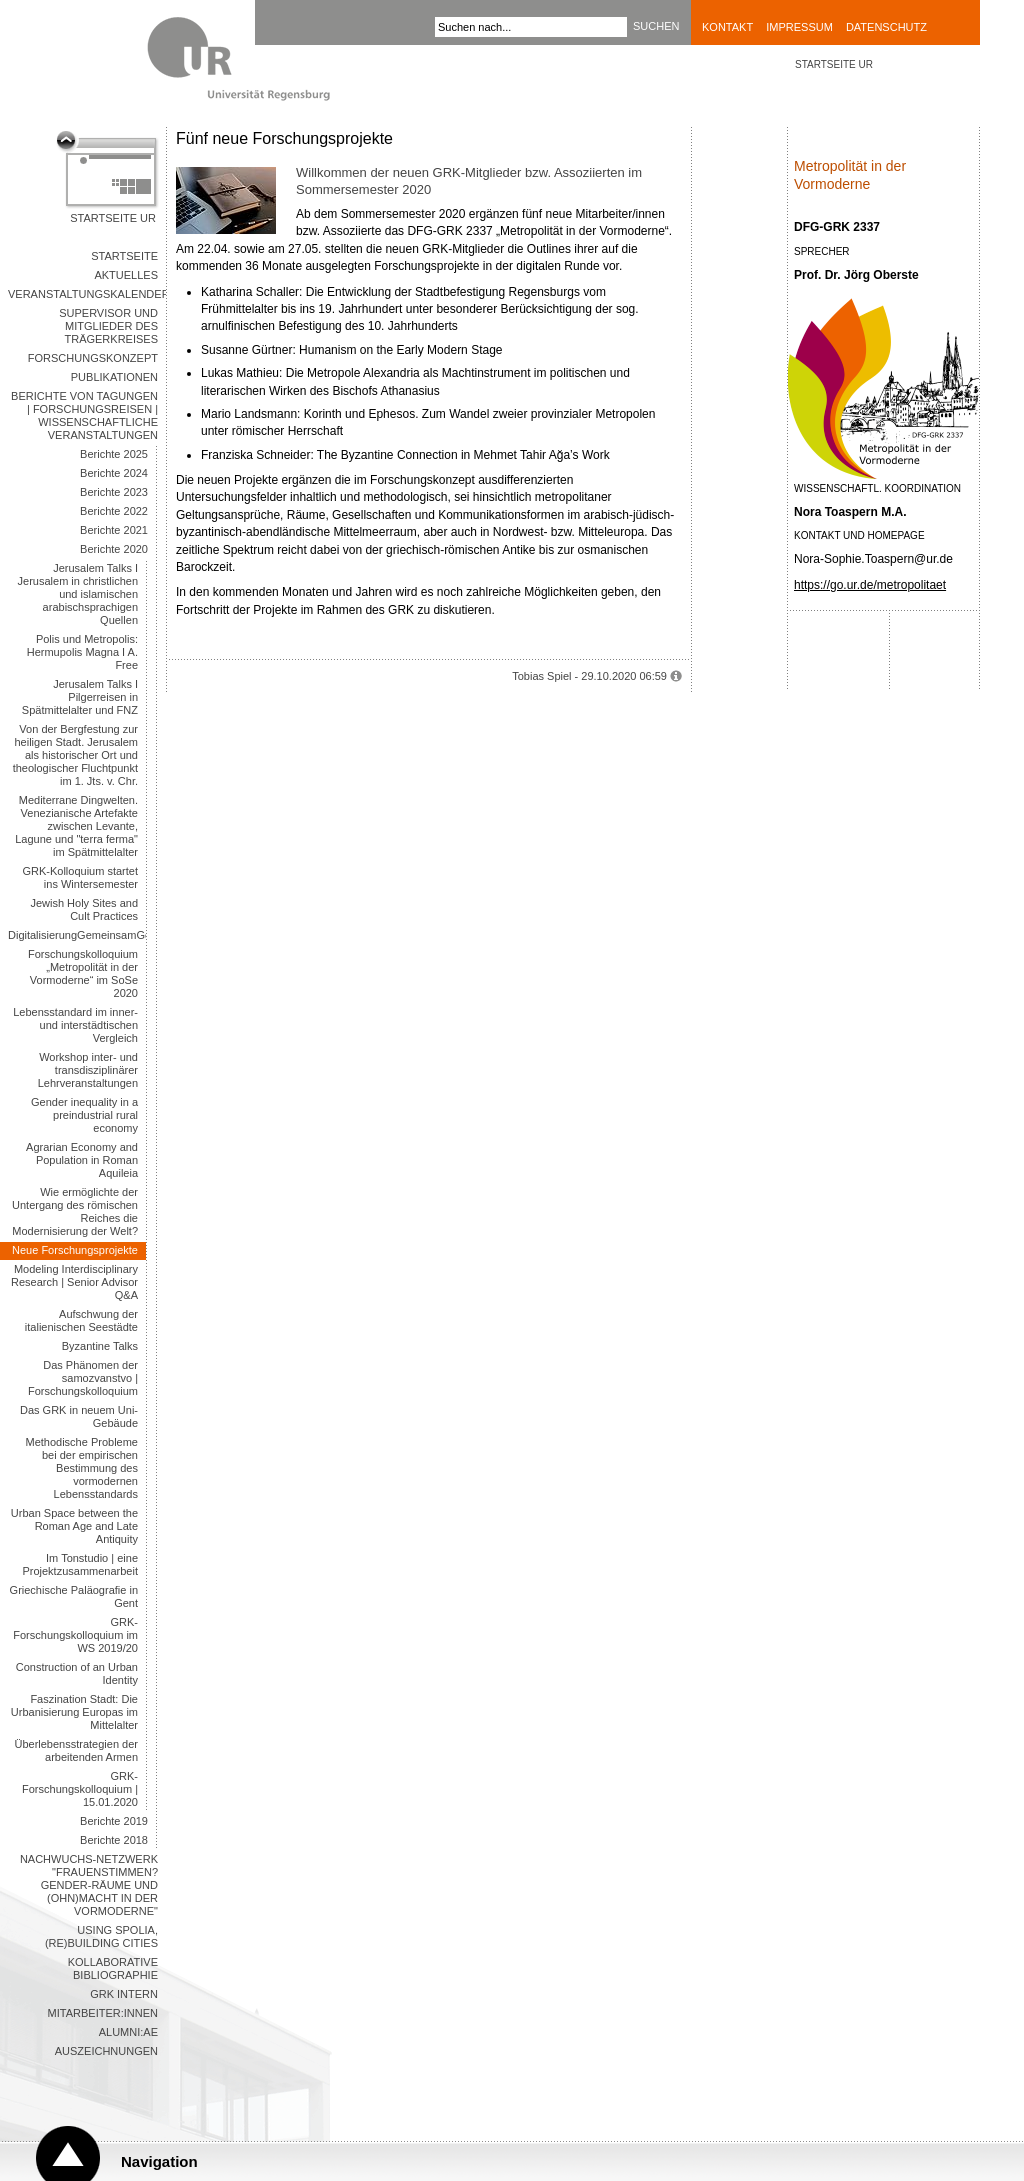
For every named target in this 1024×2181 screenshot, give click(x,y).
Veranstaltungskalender (87, 294)
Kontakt (727, 27)
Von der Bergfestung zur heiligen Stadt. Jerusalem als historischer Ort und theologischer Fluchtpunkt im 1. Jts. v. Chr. (75, 755)
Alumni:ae (128, 2032)
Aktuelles (126, 275)
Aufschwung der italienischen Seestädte (81, 1320)
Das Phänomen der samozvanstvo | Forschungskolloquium (83, 1378)
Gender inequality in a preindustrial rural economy (84, 1115)
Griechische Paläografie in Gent (74, 1596)
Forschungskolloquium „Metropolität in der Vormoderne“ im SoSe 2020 (83, 973)
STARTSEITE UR (834, 64)
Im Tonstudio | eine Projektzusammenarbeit (80, 1564)
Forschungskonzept (93, 358)
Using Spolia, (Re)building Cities (101, 1936)
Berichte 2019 (114, 1821)
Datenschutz (886, 27)
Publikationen (114, 377)
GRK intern (124, 1994)
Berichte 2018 (114, 1840)
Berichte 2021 (114, 530)
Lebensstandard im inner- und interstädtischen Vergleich (75, 1025)
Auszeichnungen (106, 2051)
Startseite (124, 256)
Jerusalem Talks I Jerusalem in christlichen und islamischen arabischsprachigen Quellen (78, 594)
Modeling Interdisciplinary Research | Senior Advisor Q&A (74, 1282)
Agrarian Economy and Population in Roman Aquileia (82, 1160)
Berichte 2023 (114, 492)
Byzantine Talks (100, 1346)
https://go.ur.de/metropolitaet (870, 585)
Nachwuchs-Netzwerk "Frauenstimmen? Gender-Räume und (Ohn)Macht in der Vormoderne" (89, 1885)
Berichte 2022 (114, 511)
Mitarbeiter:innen (103, 2013)
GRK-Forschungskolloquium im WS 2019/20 (75, 1635)
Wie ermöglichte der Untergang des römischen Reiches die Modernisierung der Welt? (75, 1211)
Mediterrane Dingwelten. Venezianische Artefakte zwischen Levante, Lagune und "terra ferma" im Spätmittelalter (76, 826)
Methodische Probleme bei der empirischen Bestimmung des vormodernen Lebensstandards (81, 1468)
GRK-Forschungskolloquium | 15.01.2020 (80, 1789)
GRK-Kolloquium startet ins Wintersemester (80, 877)
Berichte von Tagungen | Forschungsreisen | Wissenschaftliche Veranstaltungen (84, 415)
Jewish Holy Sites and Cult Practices (84, 909)
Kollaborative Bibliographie (113, 1968)
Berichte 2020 (114, 549)
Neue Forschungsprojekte (75, 1250)
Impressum (799, 27)
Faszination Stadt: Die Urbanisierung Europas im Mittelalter (74, 1712)
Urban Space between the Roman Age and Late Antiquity (74, 1526)
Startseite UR (113, 218)
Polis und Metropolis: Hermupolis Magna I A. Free (82, 652)
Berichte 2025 (114, 454)
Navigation (159, 2161)
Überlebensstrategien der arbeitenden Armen (76, 1750)
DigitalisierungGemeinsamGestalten (77, 935)
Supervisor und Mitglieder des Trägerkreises (108, 326)
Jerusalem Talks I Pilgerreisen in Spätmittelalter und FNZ (80, 697)
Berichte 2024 (114, 473)
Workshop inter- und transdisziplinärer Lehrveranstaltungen (88, 1070)
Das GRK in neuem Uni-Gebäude (79, 1416)
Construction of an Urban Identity (77, 1673)
